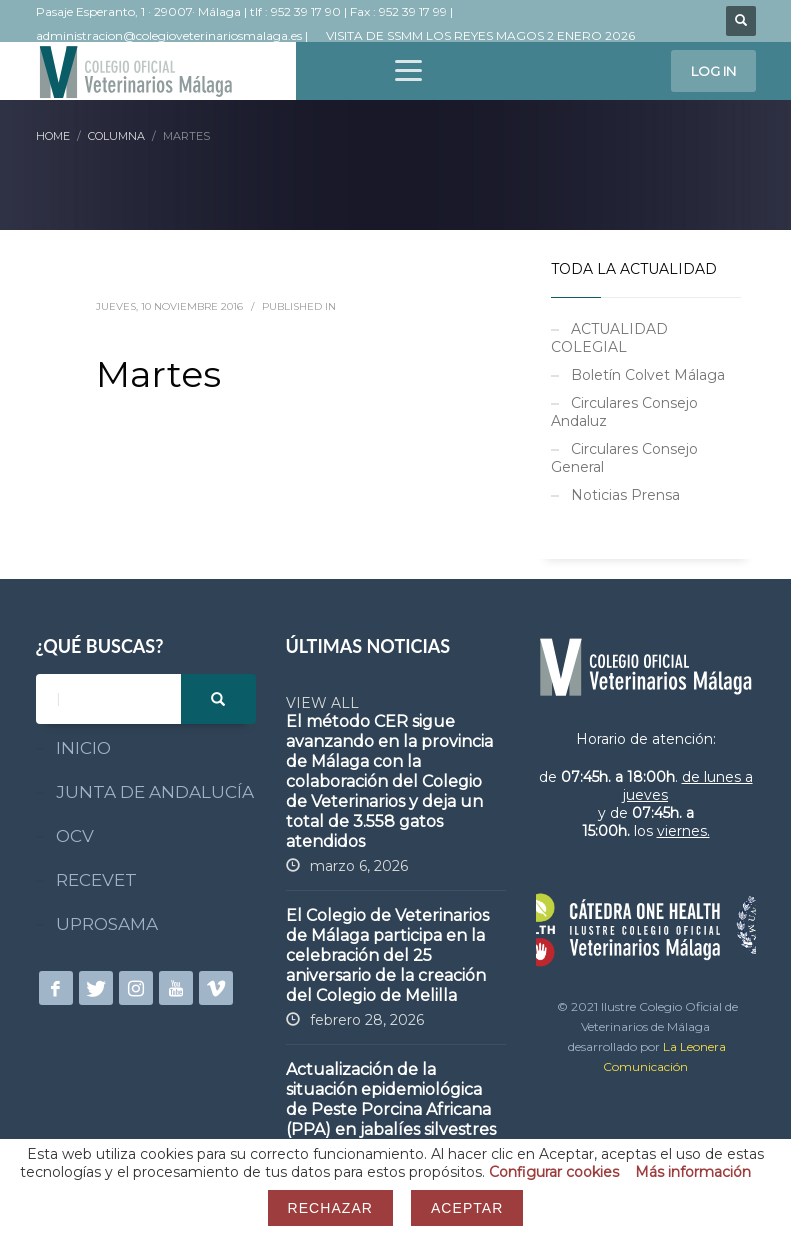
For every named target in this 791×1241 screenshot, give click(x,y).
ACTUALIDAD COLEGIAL (609, 338)
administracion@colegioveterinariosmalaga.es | (173, 35)
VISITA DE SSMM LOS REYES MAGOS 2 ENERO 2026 (480, 35)
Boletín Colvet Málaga (648, 375)
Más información (693, 1172)
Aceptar (467, 1208)
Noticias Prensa (625, 495)
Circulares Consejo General (624, 458)
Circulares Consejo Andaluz (624, 412)
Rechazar (330, 1208)
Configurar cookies (554, 1172)
